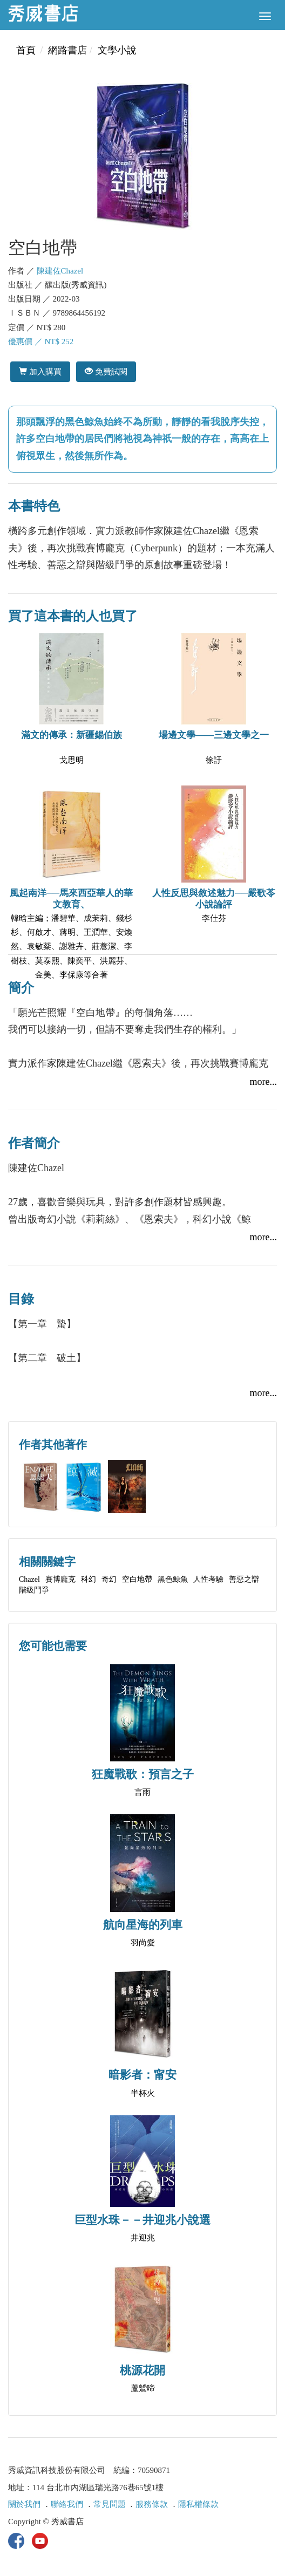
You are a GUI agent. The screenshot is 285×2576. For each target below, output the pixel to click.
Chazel (29, 1579)
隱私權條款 (198, 2504)
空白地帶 (137, 1579)
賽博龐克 (60, 1579)
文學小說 (117, 50)
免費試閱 (106, 371)
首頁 (26, 50)
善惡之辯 (244, 1579)
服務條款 (151, 2504)
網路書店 (67, 50)
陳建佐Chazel (60, 271)
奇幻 (109, 1579)
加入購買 (40, 371)
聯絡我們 (67, 2504)
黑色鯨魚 (173, 1579)
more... (263, 1081)
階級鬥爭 (34, 1590)
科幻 (88, 1579)
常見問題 (109, 2504)
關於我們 (24, 2504)
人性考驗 (208, 1579)
